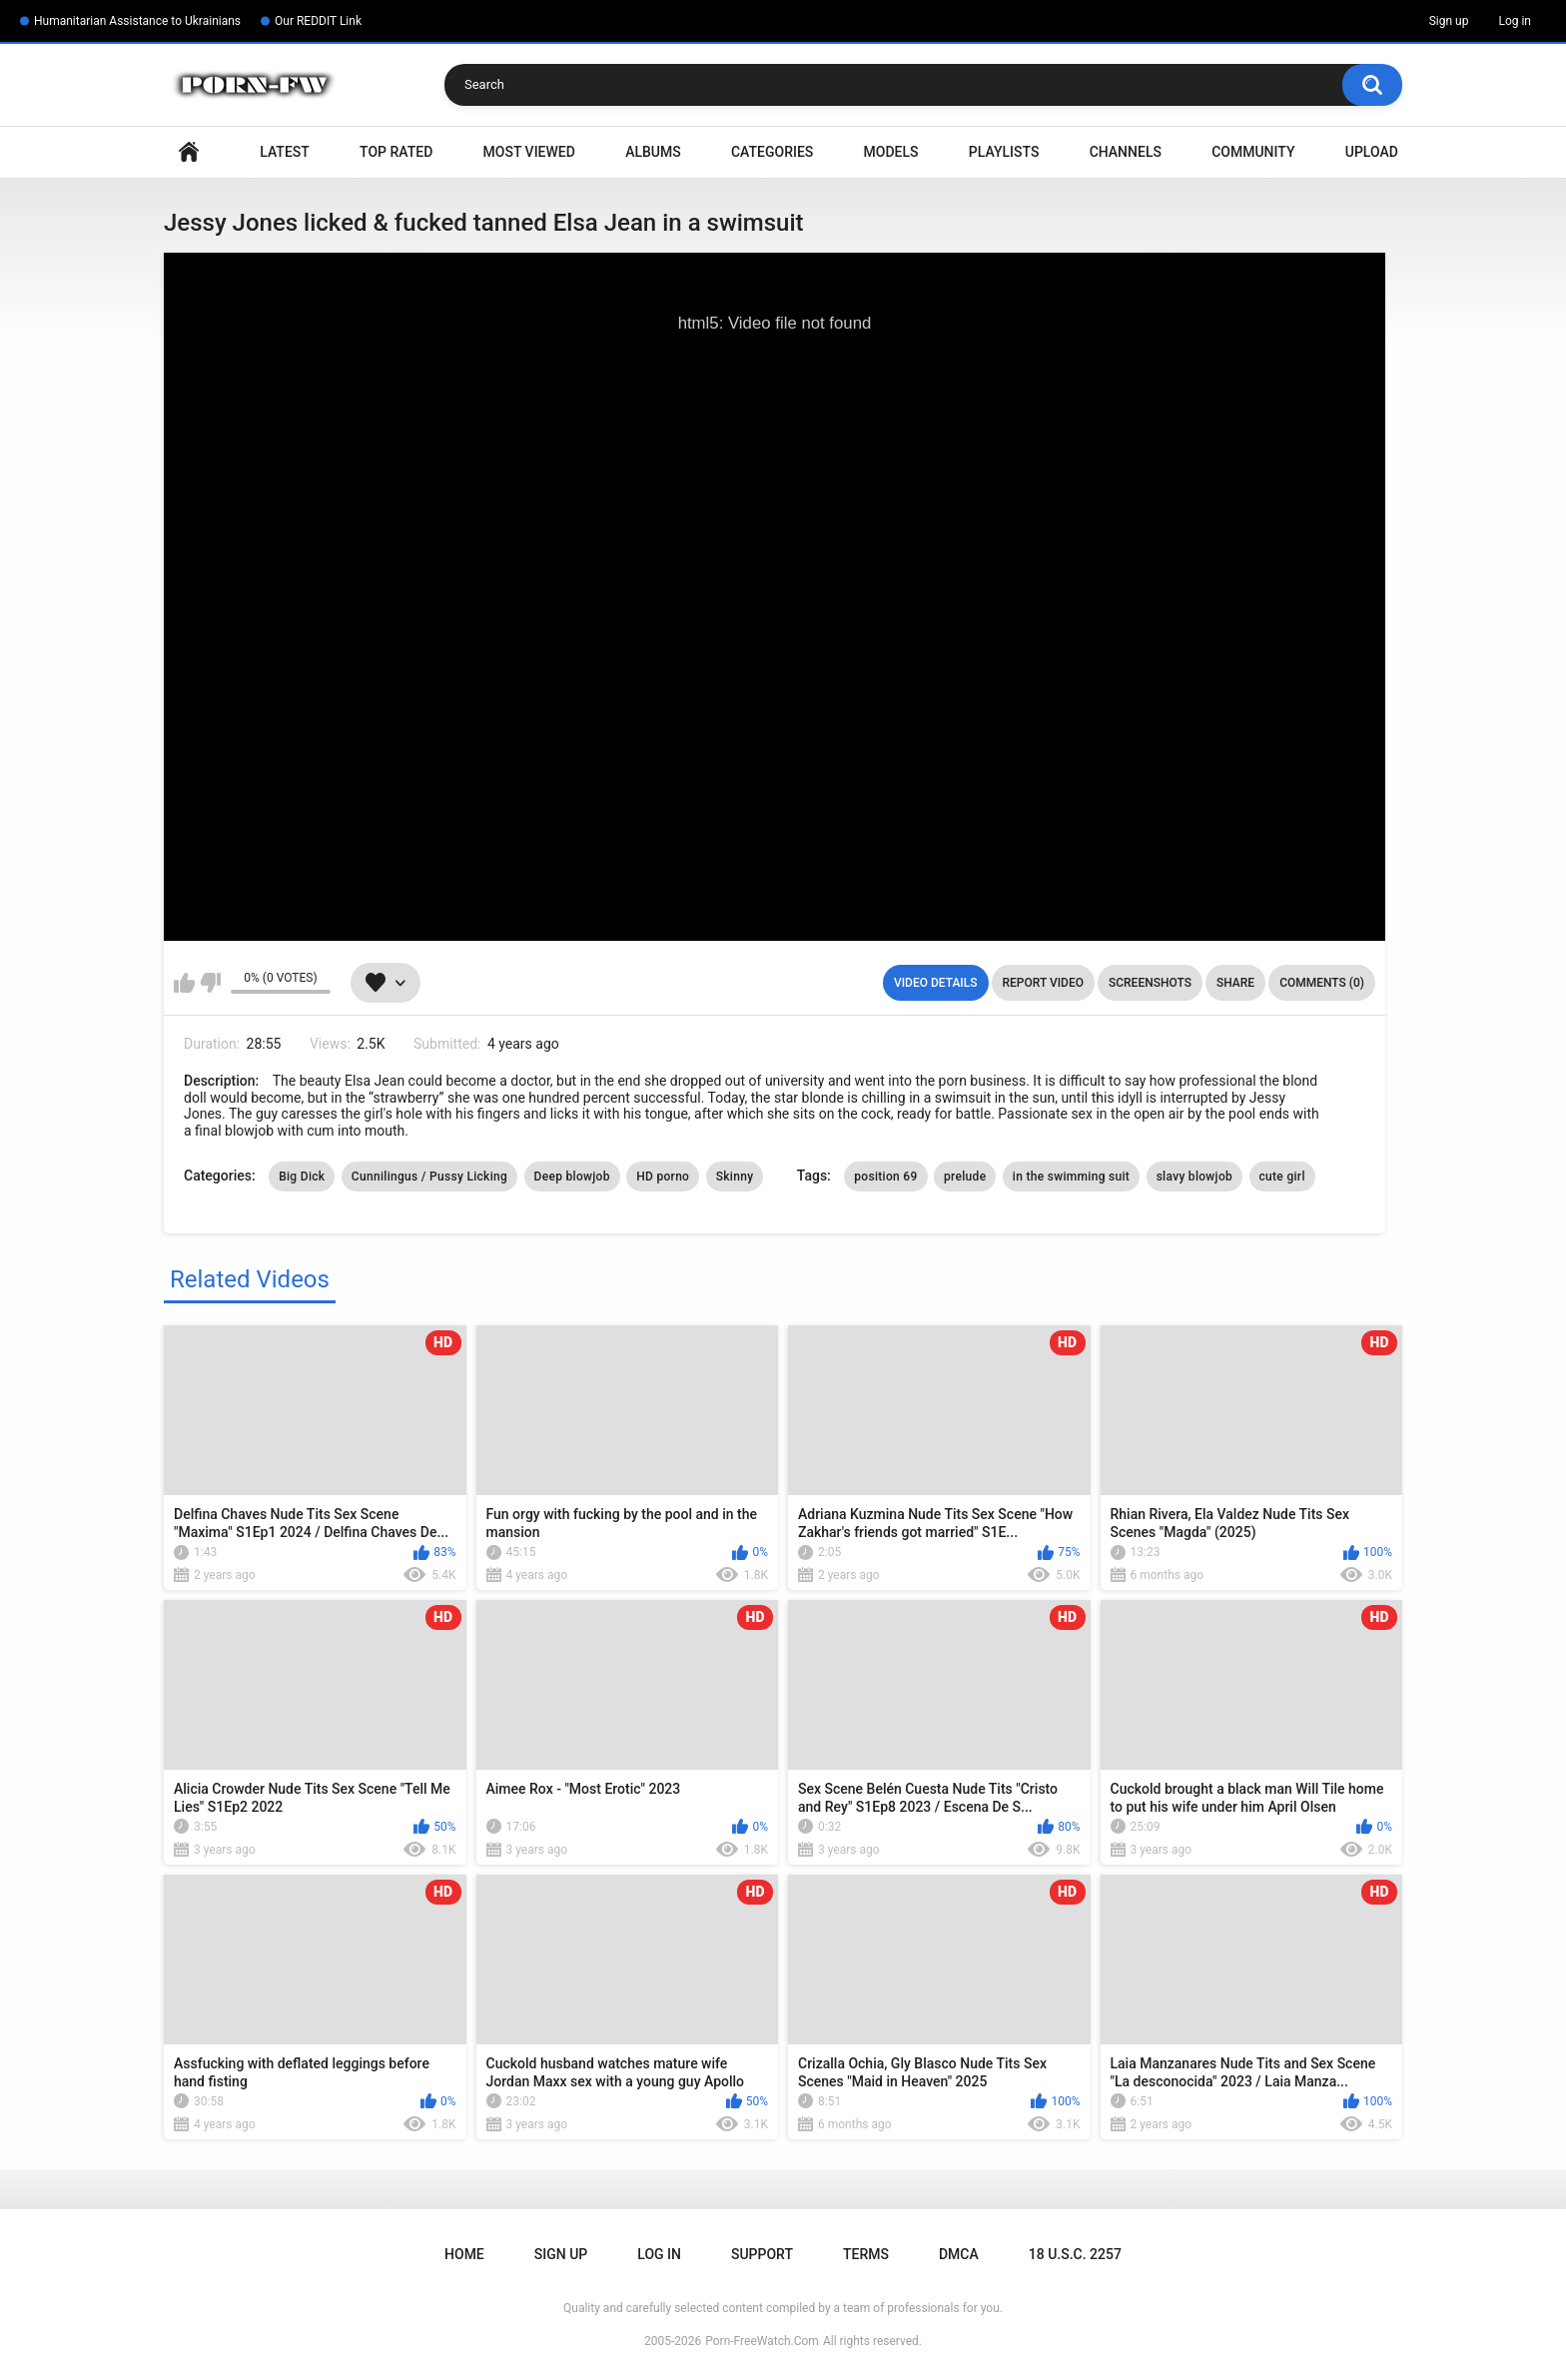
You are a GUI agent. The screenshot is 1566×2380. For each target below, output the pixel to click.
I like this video (184, 983)
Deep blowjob (572, 1177)
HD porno (662, 1177)
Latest (285, 152)
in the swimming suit (1071, 1177)
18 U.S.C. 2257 (1075, 2254)
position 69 (885, 1177)
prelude (965, 1177)
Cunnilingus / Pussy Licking (429, 1177)
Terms (866, 2254)
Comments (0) (1321, 983)
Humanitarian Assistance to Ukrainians (137, 21)
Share (1235, 983)
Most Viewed (529, 152)
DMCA (959, 2254)
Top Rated (396, 152)
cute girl (1282, 1177)
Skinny (735, 1177)
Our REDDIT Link (318, 21)
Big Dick (302, 1177)
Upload (1371, 152)
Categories (772, 152)
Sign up (1449, 21)
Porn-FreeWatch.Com (762, 2341)
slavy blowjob (1194, 1177)
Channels (1126, 152)
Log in (1514, 21)
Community (1252, 152)
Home (189, 152)
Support (762, 2254)
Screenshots (1150, 983)
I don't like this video (210, 983)
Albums (653, 152)
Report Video (1043, 983)
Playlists (1004, 152)
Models (891, 152)
